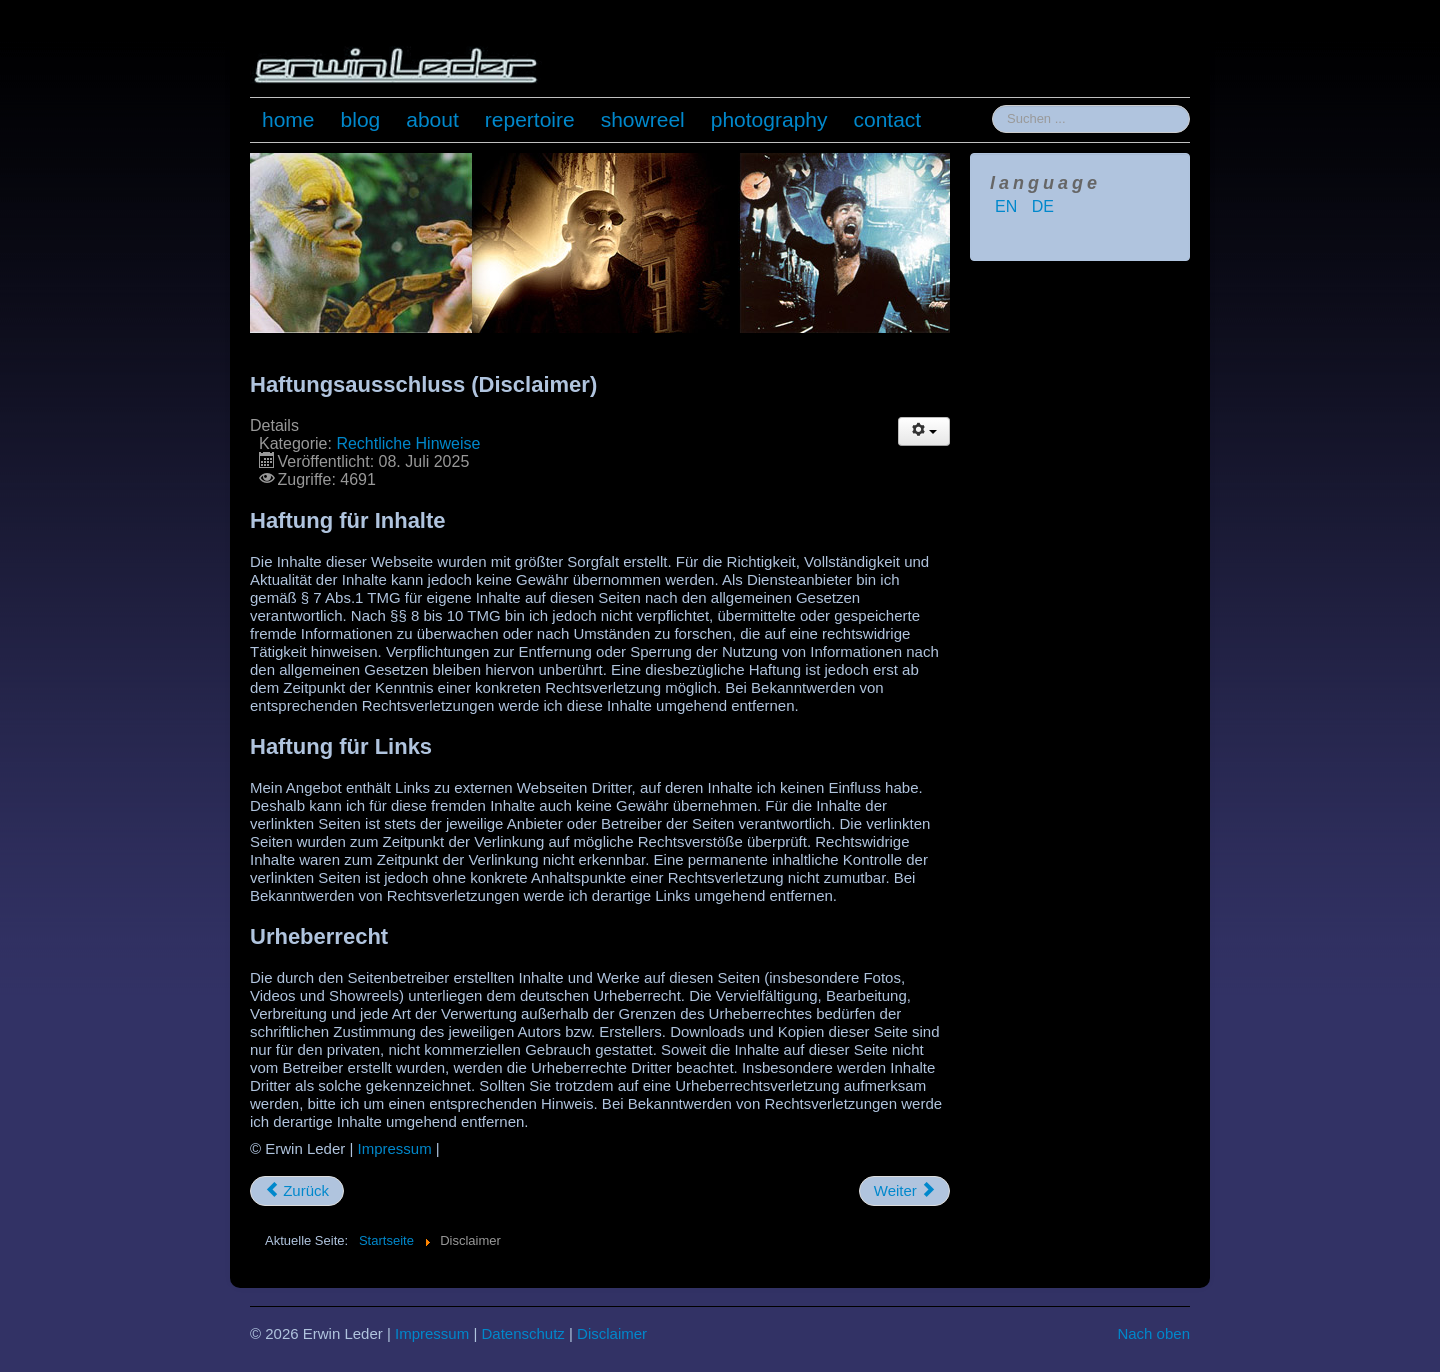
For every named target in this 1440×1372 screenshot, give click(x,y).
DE (1043, 206)
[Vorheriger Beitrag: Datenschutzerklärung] (297, 1191)
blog (361, 119)
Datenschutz (522, 1333)
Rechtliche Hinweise (408, 443)
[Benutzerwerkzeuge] (924, 431)
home (288, 119)
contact (888, 119)
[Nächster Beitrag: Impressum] (904, 1191)
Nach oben (1153, 1333)
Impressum (395, 1148)
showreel (643, 119)
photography (769, 119)
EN (1008, 206)
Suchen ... (992, 105)
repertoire (530, 119)
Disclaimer (612, 1333)
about (432, 119)
